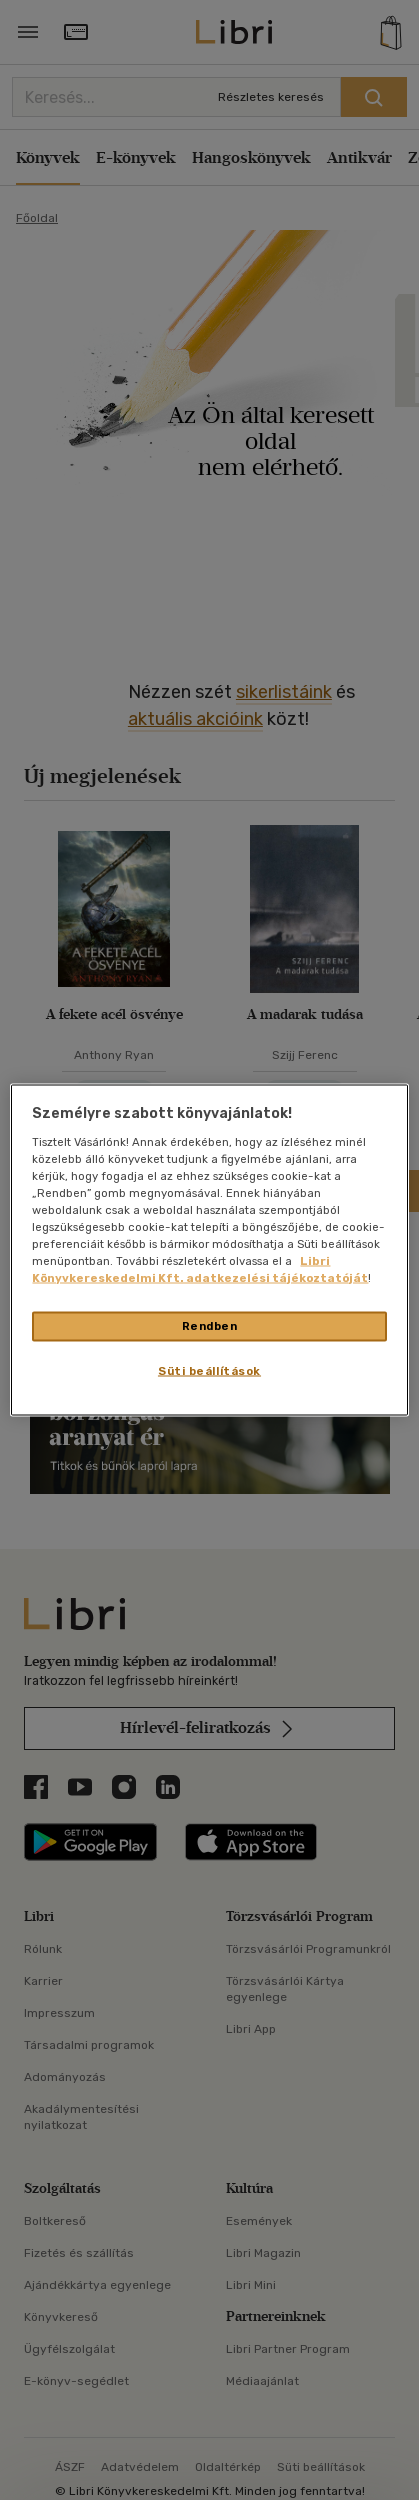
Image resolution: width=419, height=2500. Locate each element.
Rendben (210, 1326)
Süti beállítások (209, 1371)
